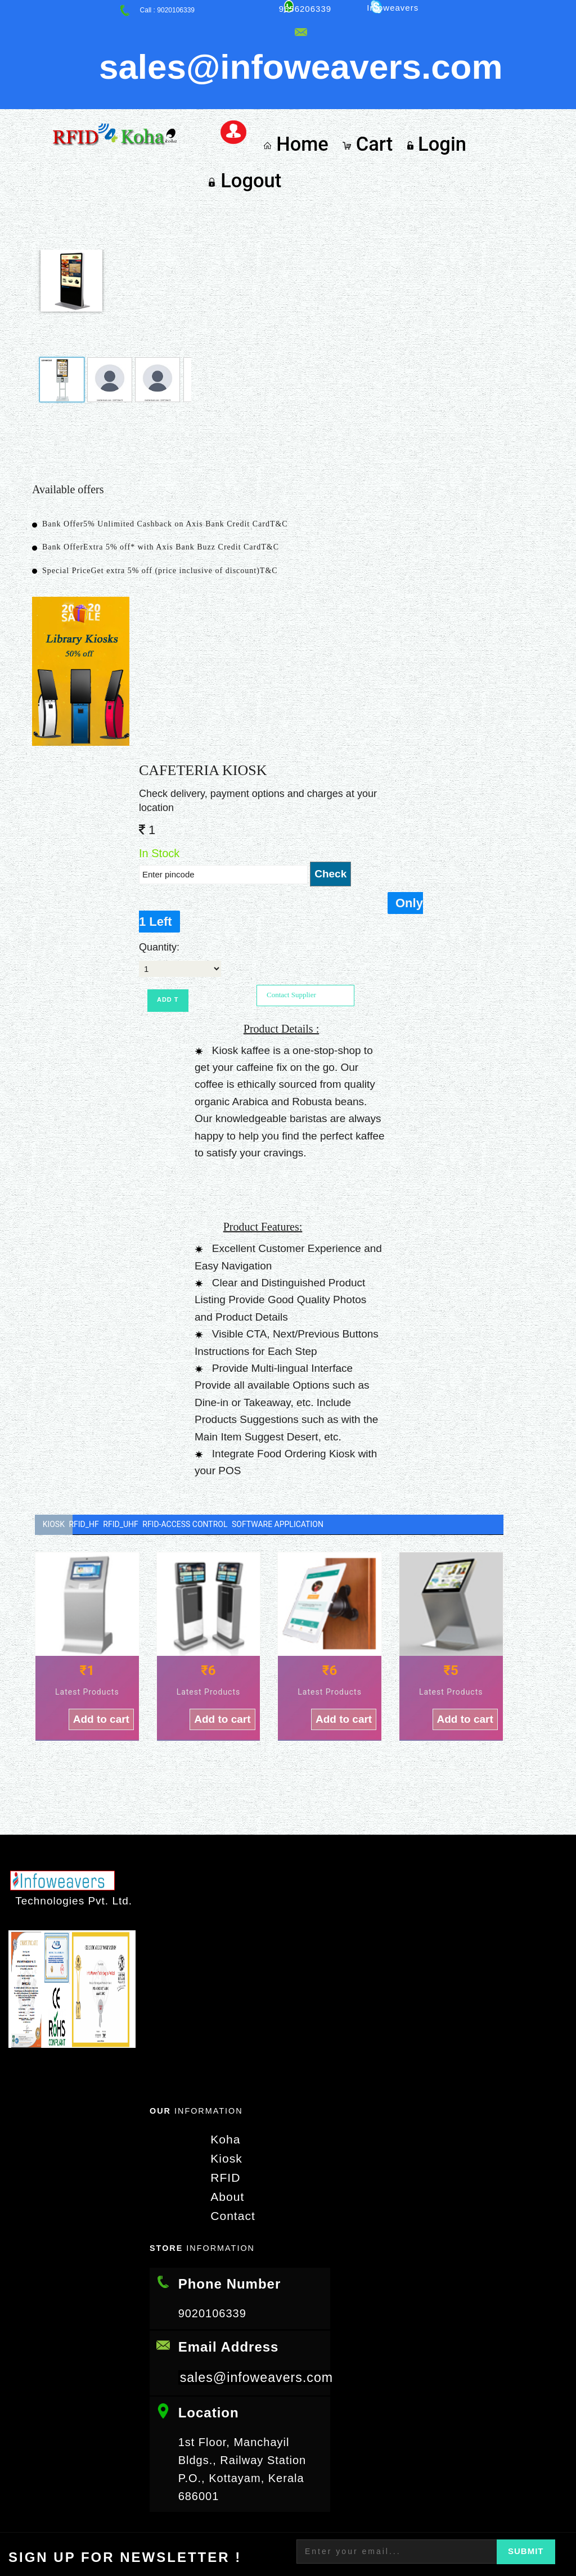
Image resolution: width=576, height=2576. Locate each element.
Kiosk (54, 1436)
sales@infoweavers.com (259, 2288)
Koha (221, 2053)
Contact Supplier (291, 906)
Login (432, 83)
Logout (504, 83)
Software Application (329, 1436)
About (222, 2108)
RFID (221, 2090)
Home (303, 83)
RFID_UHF (146, 1436)
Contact (227, 2127)
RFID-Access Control (223, 1436)
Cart (368, 83)
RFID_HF (97, 1436)
